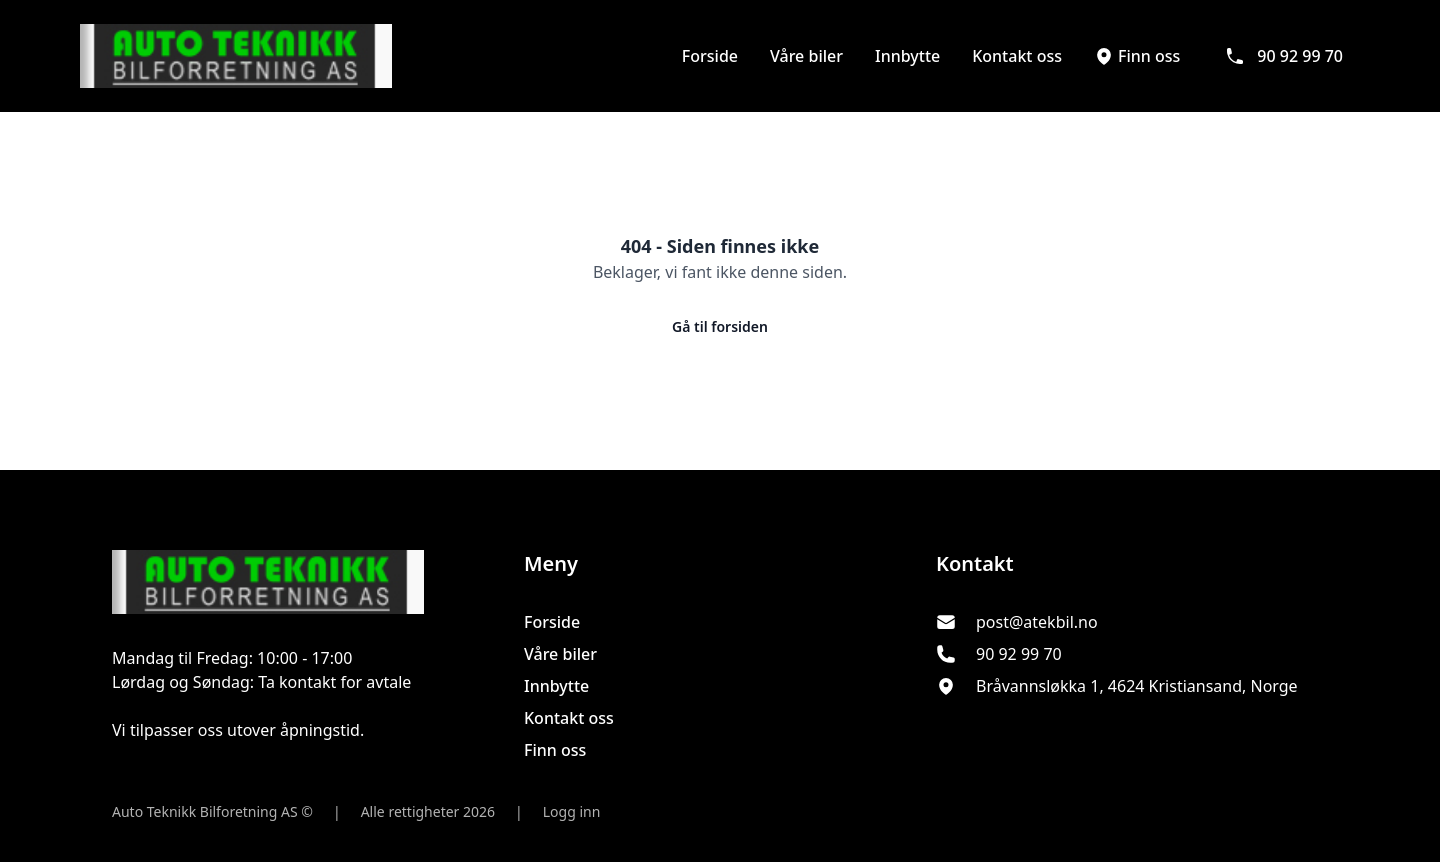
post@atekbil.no (1037, 622)
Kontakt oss (1017, 56)
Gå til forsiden (720, 326)
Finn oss (1137, 56)
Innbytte (907, 56)
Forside (710, 56)
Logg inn (572, 811)
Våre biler (806, 56)
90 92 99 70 (1284, 56)
